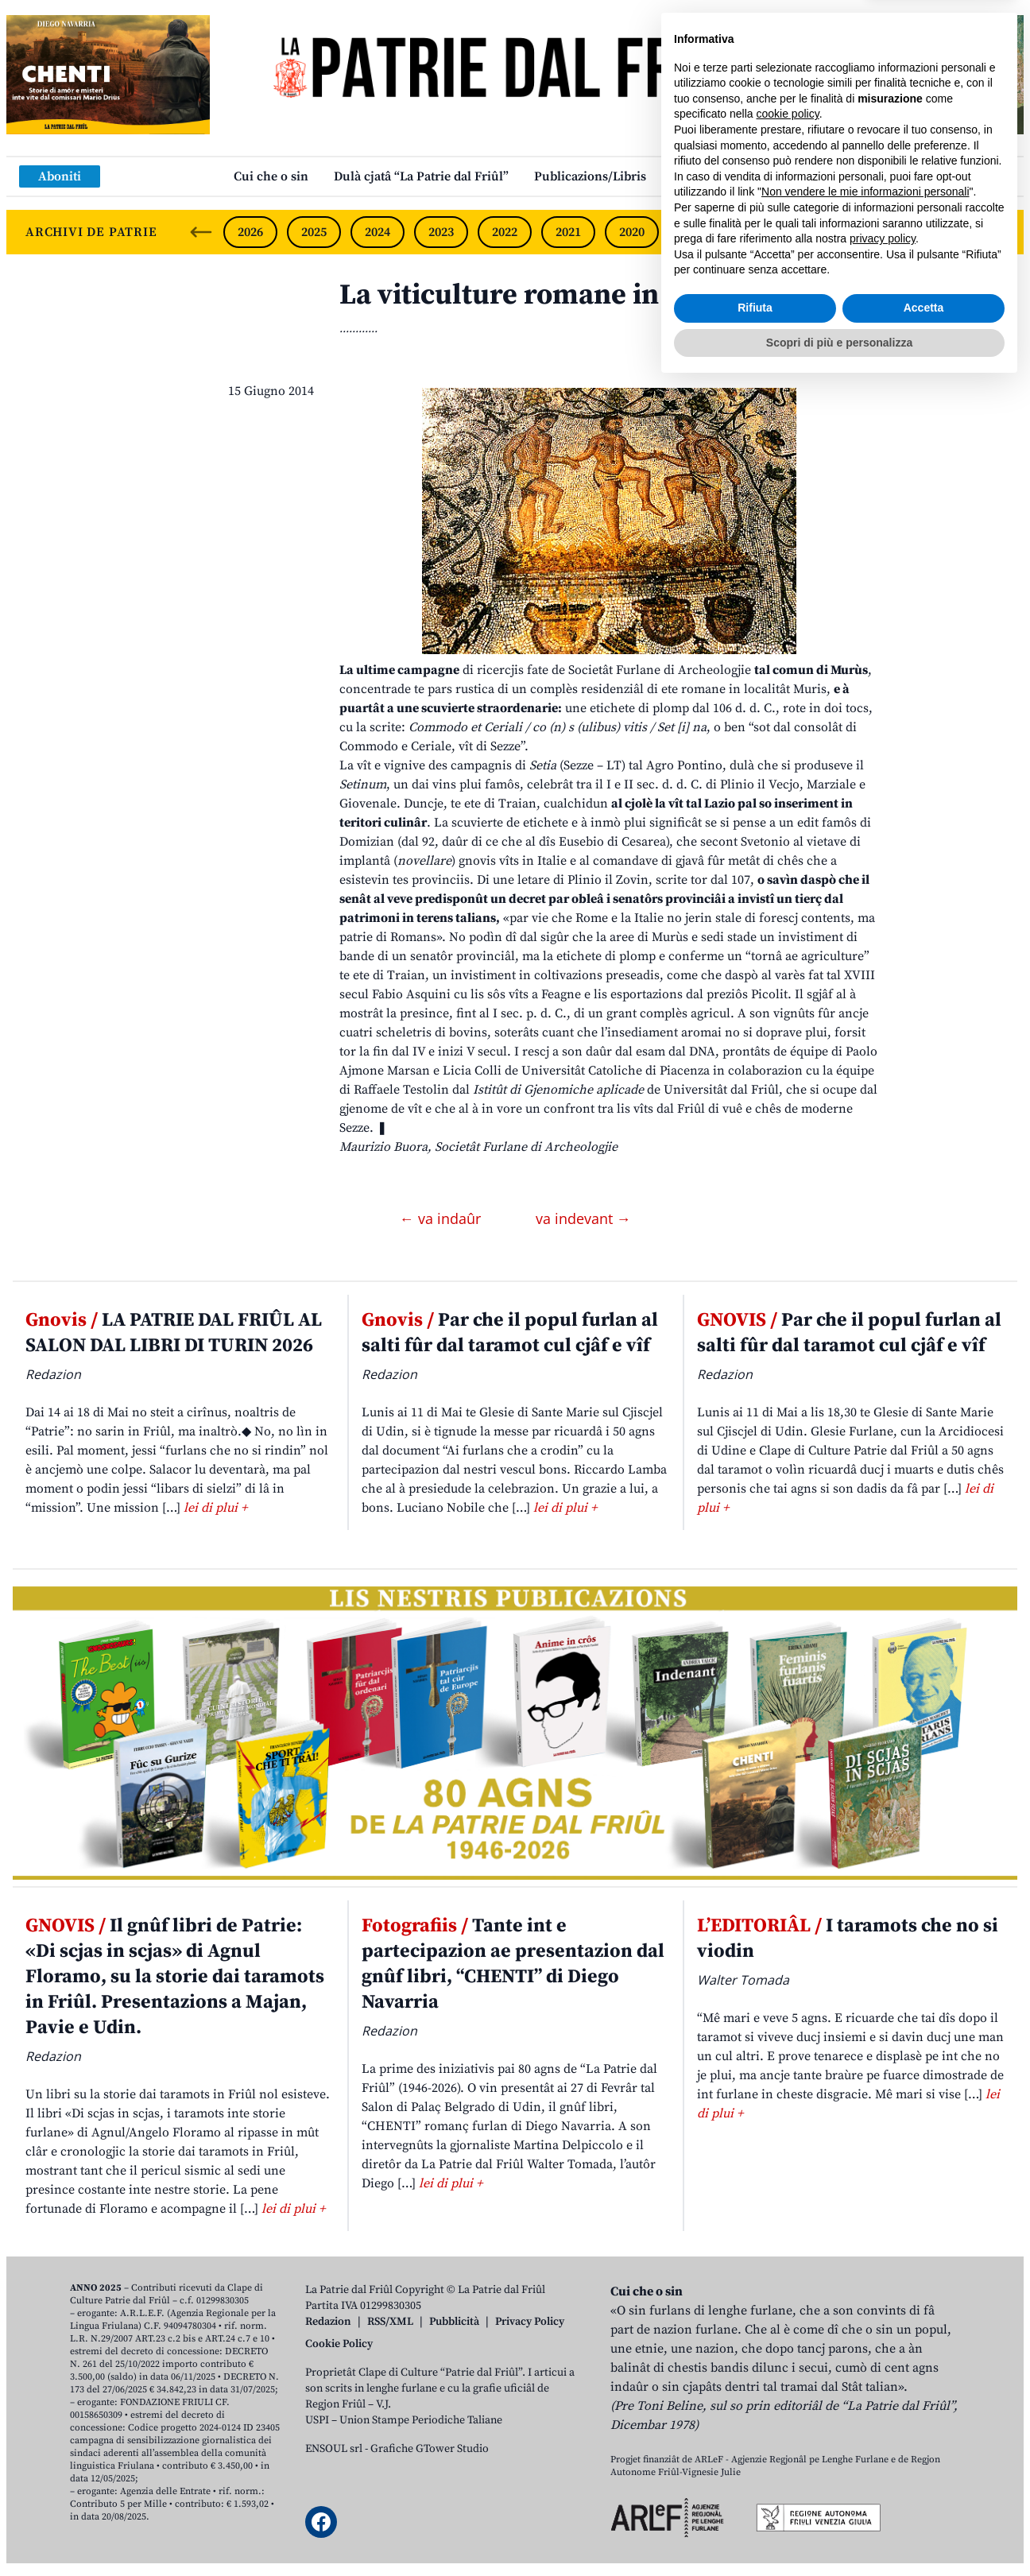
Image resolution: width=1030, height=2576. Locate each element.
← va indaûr (442, 1218)
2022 (504, 232)
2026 (250, 232)
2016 (886, 232)
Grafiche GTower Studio (429, 2449)
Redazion (328, 2322)
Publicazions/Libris (590, 176)
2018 (759, 232)
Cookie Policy (339, 2344)
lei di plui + (215, 1508)
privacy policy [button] (883, 2429)
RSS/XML (390, 2322)
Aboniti (59, 176)
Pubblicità (454, 2322)
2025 (314, 232)
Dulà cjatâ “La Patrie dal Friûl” (421, 176)
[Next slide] (998, 232)
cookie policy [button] (788, 2304)
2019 (695, 232)
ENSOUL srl (333, 2449)
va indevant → (583, 1218)
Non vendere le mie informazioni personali (865, 2382)
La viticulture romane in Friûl (534, 295)
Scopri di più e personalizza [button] (839, 2532)
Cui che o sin (271, 176)
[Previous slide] (201, 232)
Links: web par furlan (734, 176)
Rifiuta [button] (755, 2498)
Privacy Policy (529, 2322)
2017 (822, 232)
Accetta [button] (924, 2498)
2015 (949, 232)
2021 (568, 232)
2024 (377, 232)
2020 (632, 232)
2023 (441, 232)
